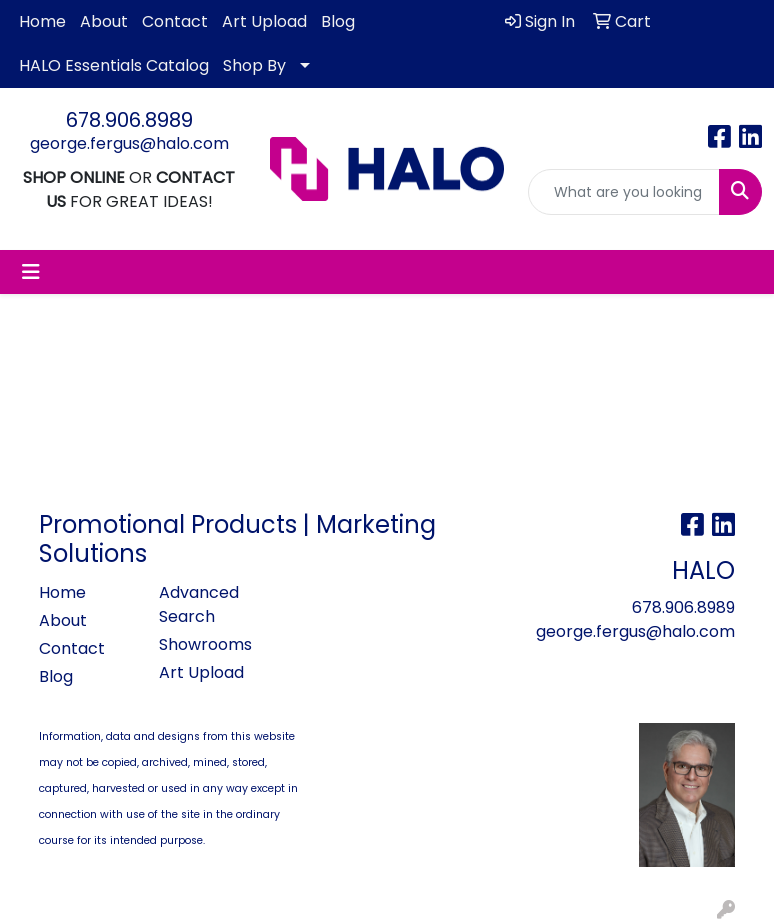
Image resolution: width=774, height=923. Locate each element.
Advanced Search (199, 604)
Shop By (254, 65)
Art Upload (264, 21)
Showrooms (205, 644)
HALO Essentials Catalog (114, 65)
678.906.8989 (129, 120)
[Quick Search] (624, 192)
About (104, 21)
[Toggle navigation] (31, 272)
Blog (338, 21)
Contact (175, 21)
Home (42, 21)
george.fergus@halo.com (129, 143)
